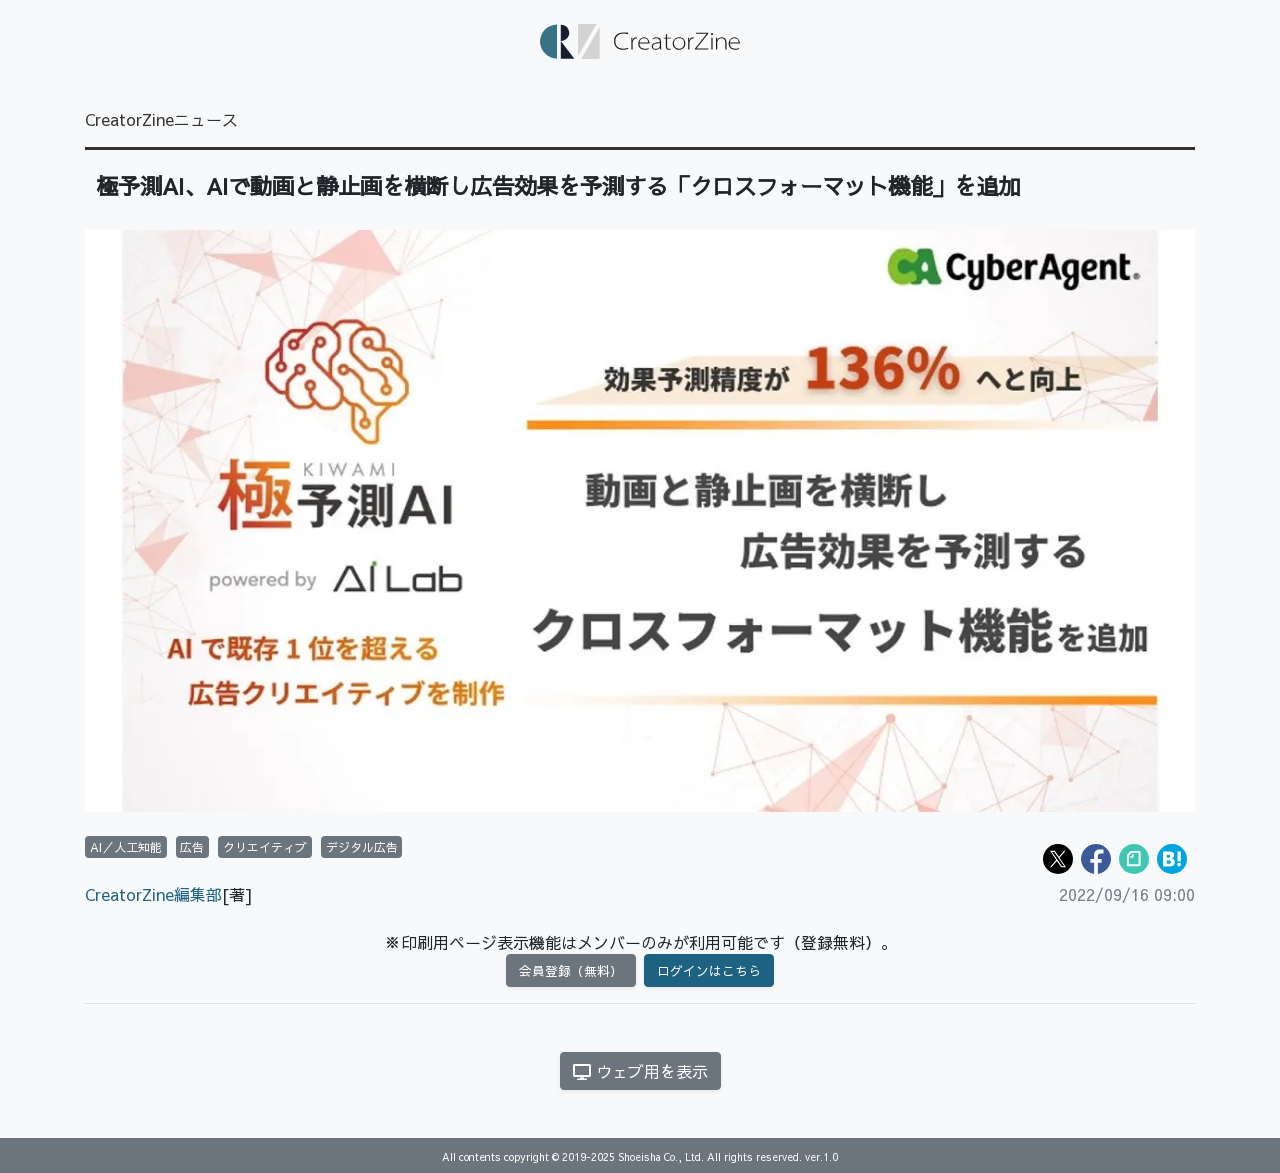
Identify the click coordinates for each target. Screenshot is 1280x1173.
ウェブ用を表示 (640, 1071)
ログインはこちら (709, 970)
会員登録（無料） (571, 970)
